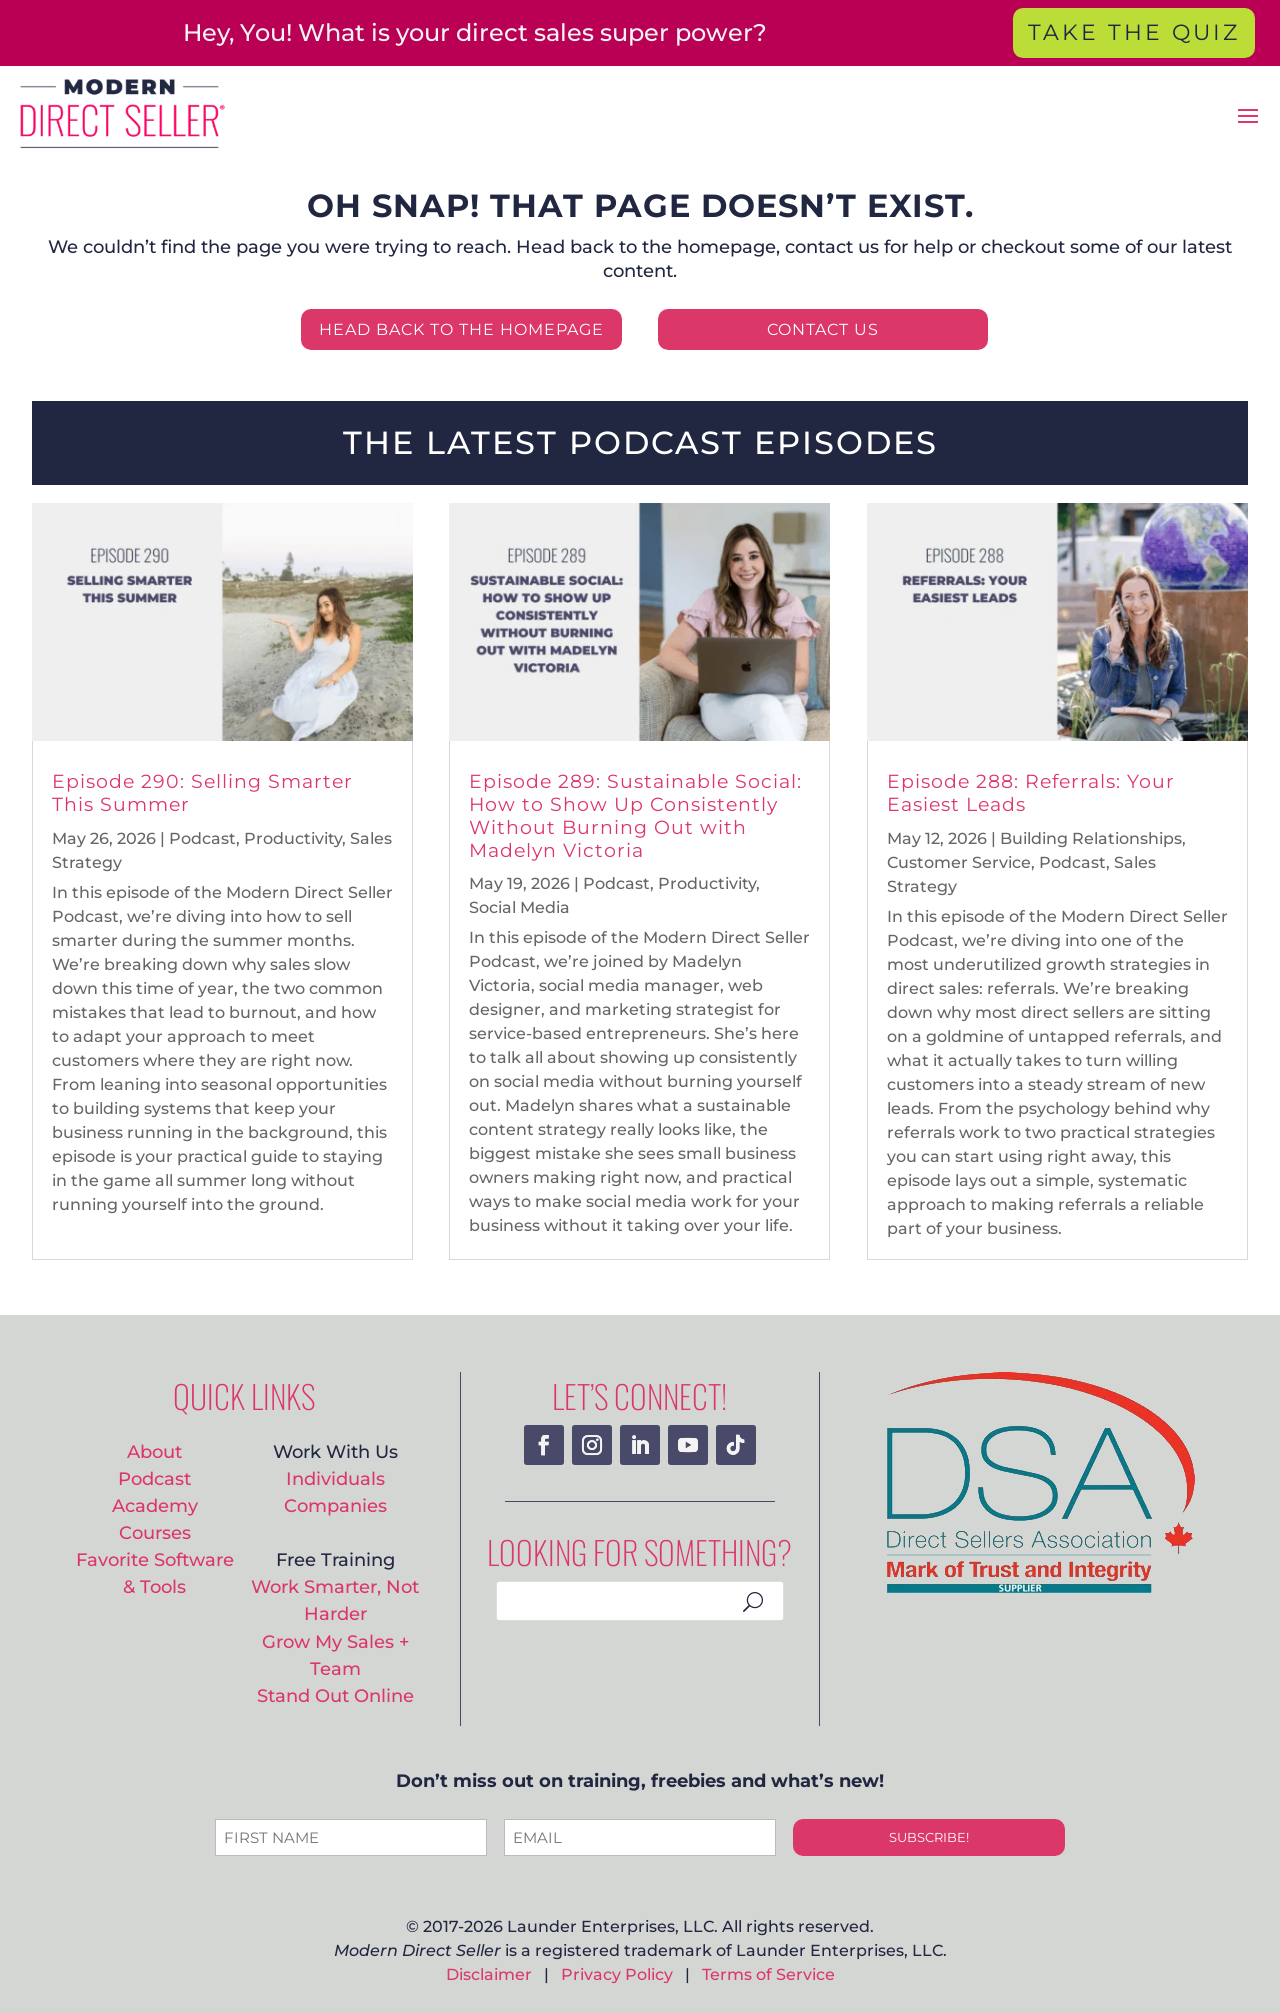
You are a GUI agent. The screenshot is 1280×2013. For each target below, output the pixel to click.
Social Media (519, 907)
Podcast (202, 838)
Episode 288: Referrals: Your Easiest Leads (1031, 793)
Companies (335, 1505)
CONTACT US (823, 329)
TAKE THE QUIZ (1134, 32)
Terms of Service (768, 1974)
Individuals (335, 1478)
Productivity (293, 838)
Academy (155, 1505)
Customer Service (959, 862)
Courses (155, 1532)
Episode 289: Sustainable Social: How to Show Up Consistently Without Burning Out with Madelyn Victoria (635, 815)
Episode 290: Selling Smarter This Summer (202, 793)
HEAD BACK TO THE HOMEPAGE (461, 329)
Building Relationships (1091, 838)
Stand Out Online (335, 1695)
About (154, 1451)
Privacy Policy (617, 1974)
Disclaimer (489, 1974)
